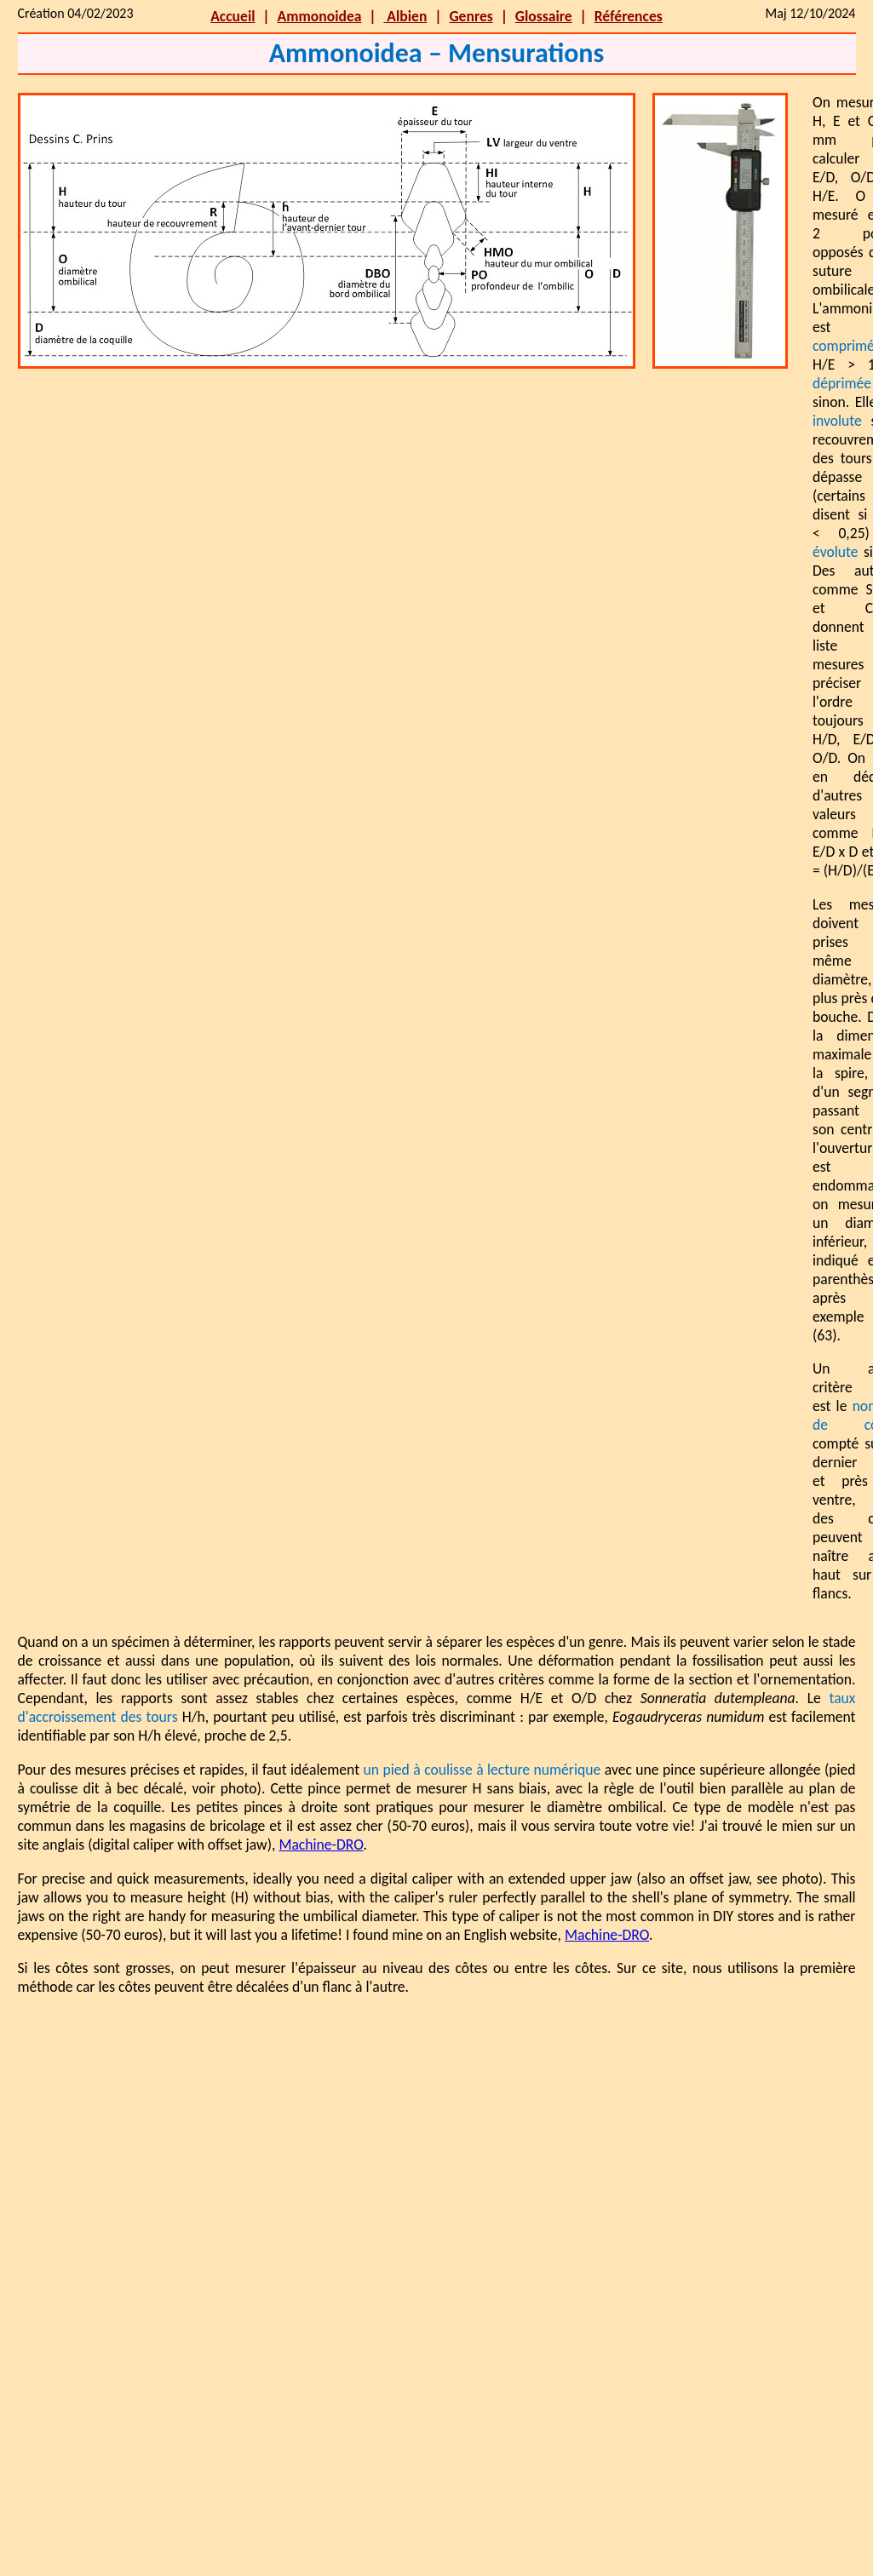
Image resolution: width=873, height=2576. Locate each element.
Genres (470, 16)
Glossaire (543, 16)
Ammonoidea (319, 16)
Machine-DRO (321, 1844)
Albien (405, 16)
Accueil (232, 16)
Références (628, 16)
